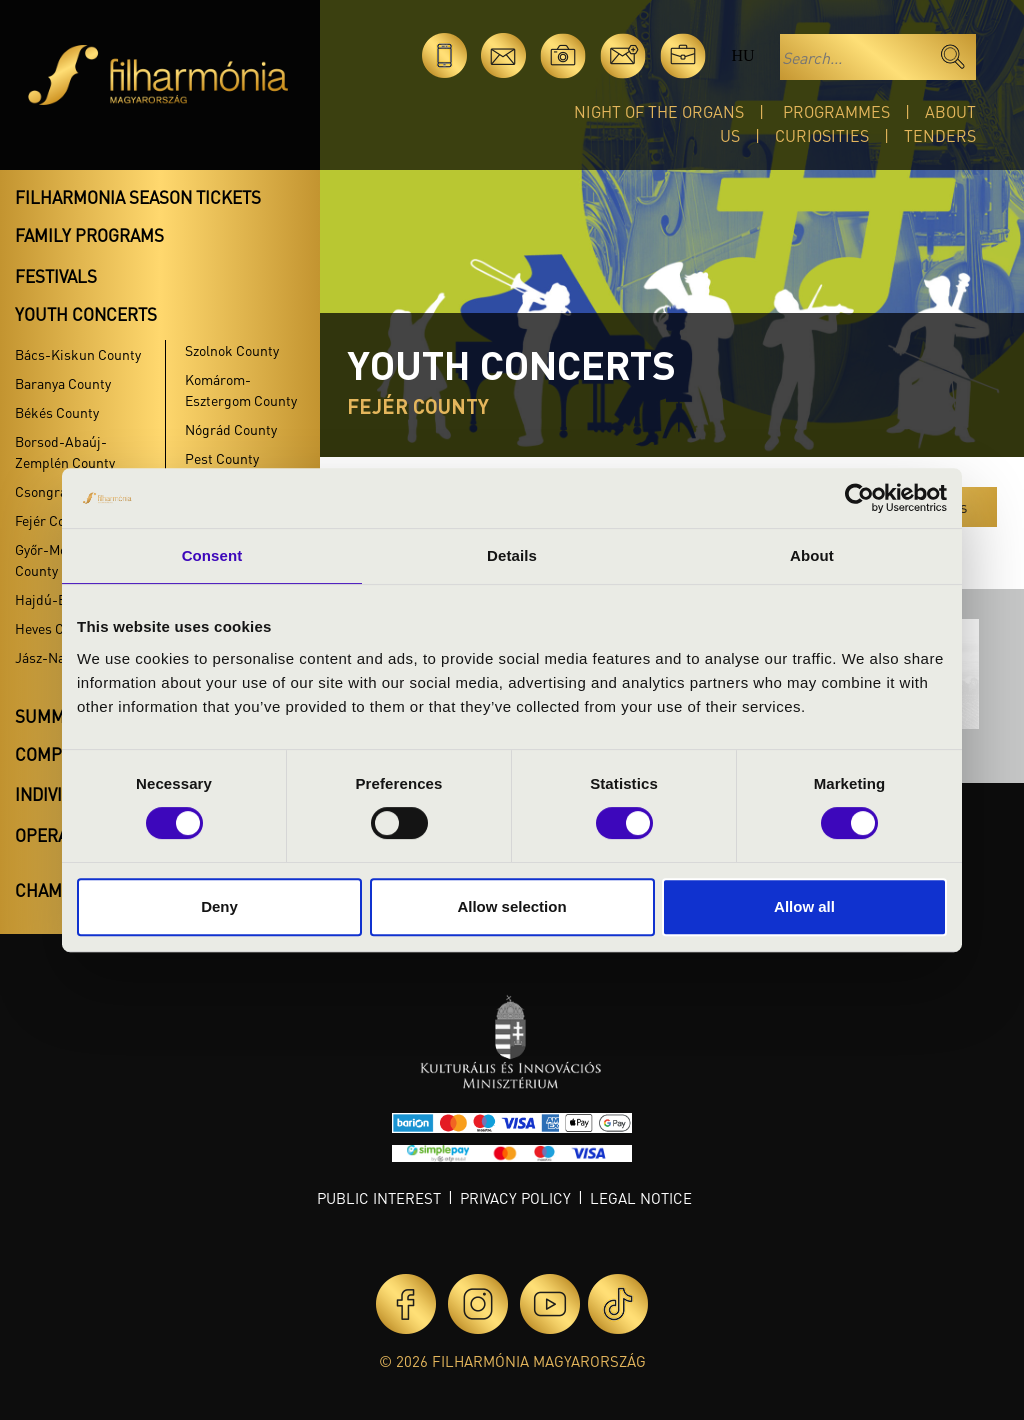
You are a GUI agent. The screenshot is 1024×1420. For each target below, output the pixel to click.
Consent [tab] (212, 555)
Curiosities (822, 135)
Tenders (940, 135)
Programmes (836, 111)
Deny (219, 906)
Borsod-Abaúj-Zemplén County (65, 451)
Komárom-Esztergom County (241, 389)
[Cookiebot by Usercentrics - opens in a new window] (859, 498)
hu (742, 55)
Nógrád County (231, 429)
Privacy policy (515, 1198)
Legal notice (641, 1198)
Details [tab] (512, 555)
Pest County (222, 458)
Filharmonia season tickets (138, 197)
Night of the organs (659, 111)
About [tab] (812, 555)
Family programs (89, 235)
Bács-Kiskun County (78, 354)
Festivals (56, 276)
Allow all (804, 906)
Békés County (57, 412)
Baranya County (63, 383)
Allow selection (511, 906)
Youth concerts (86, 314)
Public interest (379, 1198)
